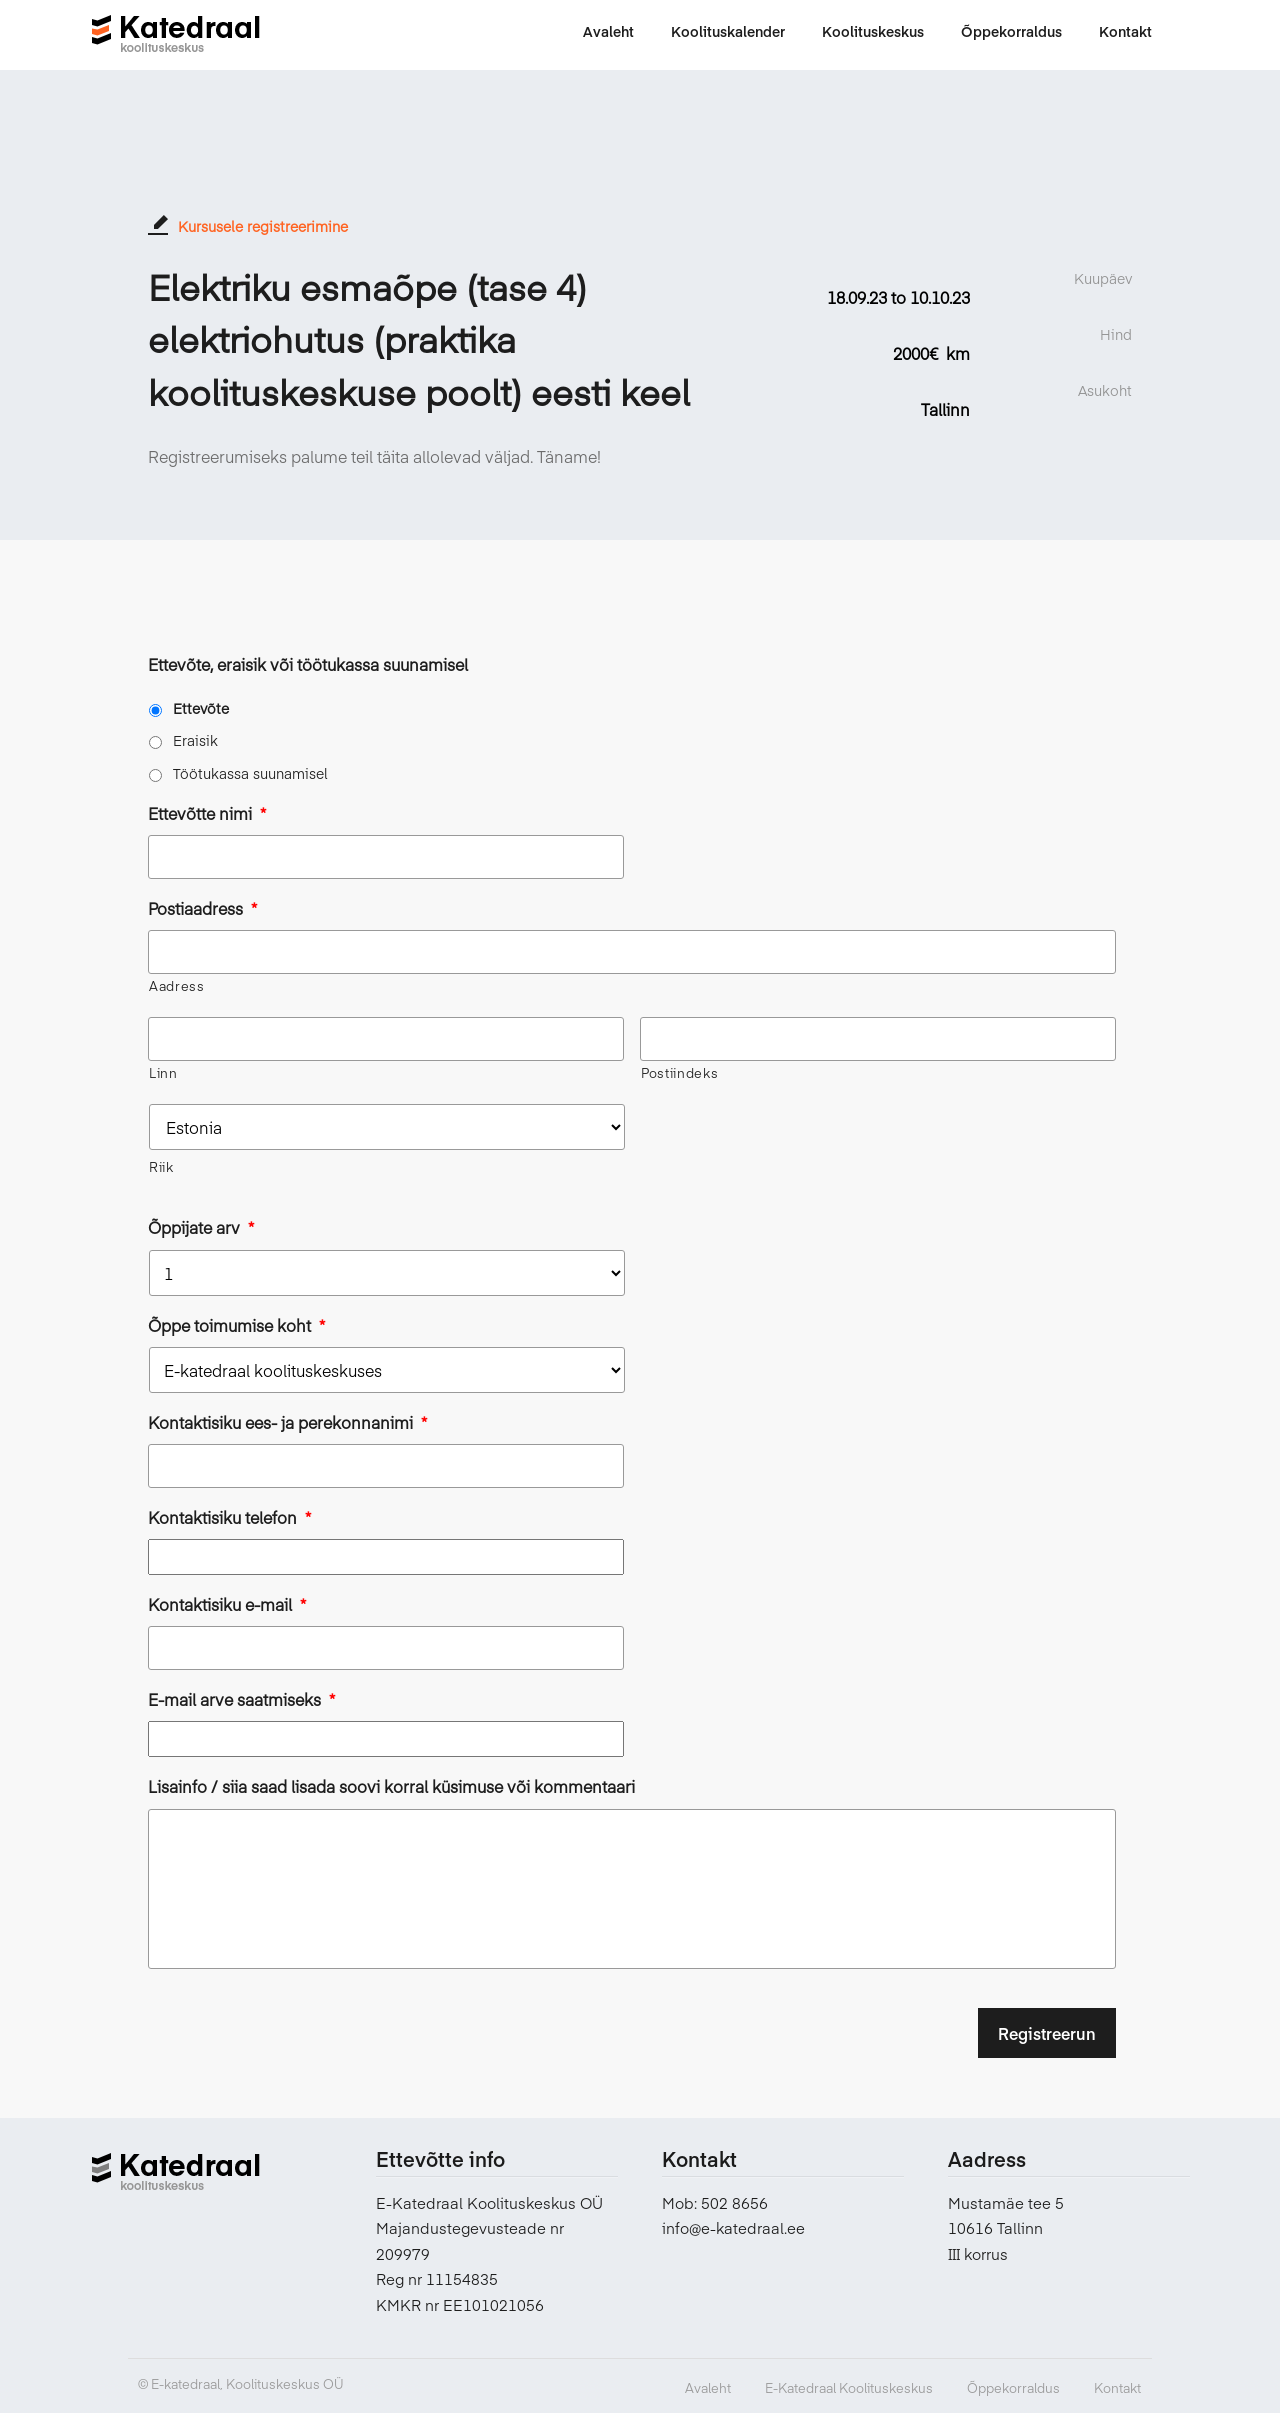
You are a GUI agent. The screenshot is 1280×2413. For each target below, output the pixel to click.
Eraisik (195, 740)
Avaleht (708, 2388)
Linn (163, 1073)
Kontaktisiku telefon (229, 1517)
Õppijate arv (201, 1227)
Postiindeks (679, 1073)
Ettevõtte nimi (207, 813)
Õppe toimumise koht (236, 1325)
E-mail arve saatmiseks (241, 1699)
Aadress (177, 986)
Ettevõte (201, 708)
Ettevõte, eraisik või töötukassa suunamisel (308, 664)
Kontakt (1117, 2388)
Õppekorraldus (1013, 2388)
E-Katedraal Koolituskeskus (849, 2388)
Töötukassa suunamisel (250, 773)
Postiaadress (202, 908)
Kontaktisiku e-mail (227, 1604)
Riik (161, 1167)
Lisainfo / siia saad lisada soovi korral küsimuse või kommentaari (391, 1786)
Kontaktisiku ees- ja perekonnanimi (287, 1422)
